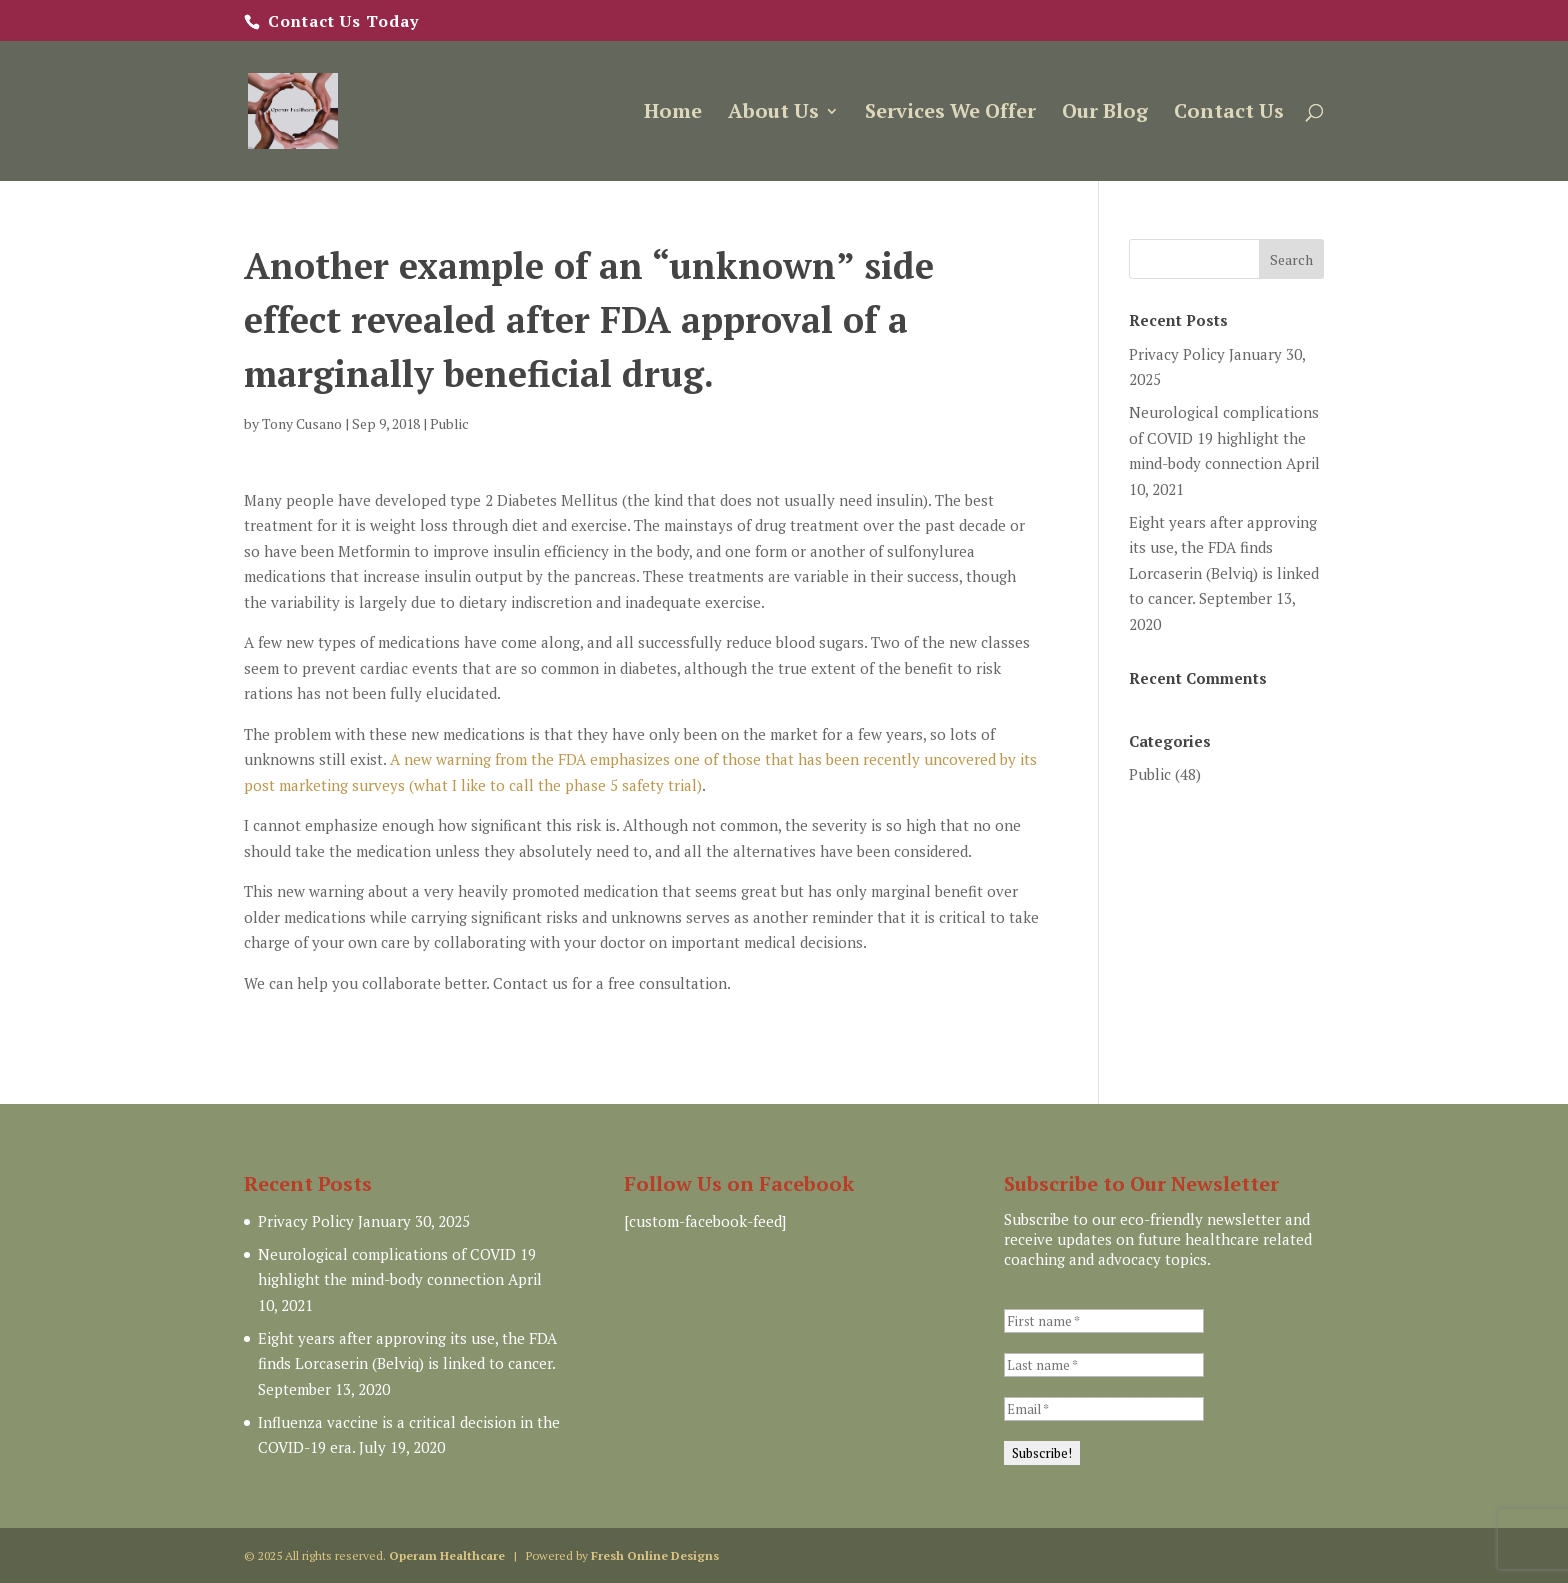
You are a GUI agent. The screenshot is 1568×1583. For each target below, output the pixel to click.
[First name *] (1104, 1321)
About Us (773, 114)
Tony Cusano (302, 423)
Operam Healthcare (447, 1555)
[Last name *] (1104, 1365)
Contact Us (1229, 114)
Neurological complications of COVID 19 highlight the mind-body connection (1224, 437)
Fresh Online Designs (655, 1555)
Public (449, 423)
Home (673, 114)
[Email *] (1104, 1409)
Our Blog (1105, 114)
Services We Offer (950, 114)
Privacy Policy (1177, 354)
